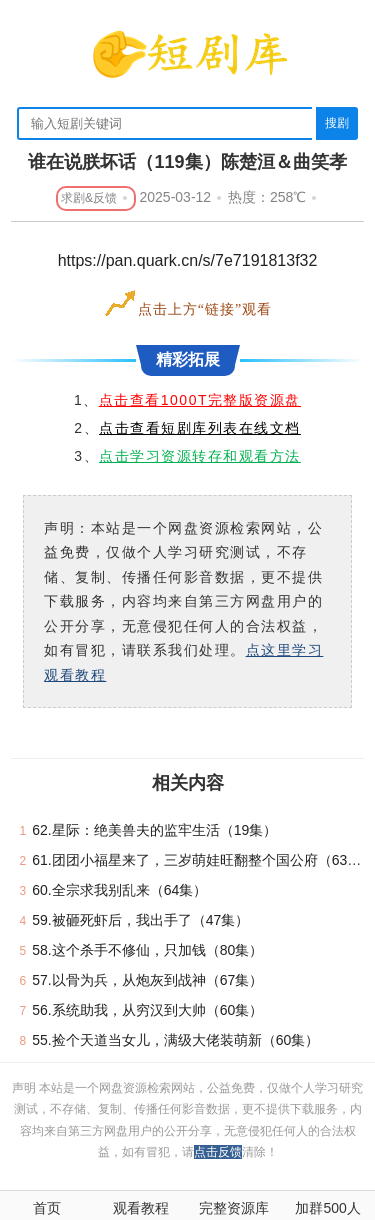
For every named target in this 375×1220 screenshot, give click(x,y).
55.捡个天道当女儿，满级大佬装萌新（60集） (175, 1040)
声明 (25, 1088)
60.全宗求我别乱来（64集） (119, 890)
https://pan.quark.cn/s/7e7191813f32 (188, 260)
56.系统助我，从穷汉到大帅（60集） (147, 1010)
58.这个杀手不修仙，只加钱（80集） (147, 950)
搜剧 (337, 123)
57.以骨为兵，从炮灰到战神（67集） (147, 980)
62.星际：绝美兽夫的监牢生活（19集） (154, 830)
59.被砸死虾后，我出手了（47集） (140, 920)
